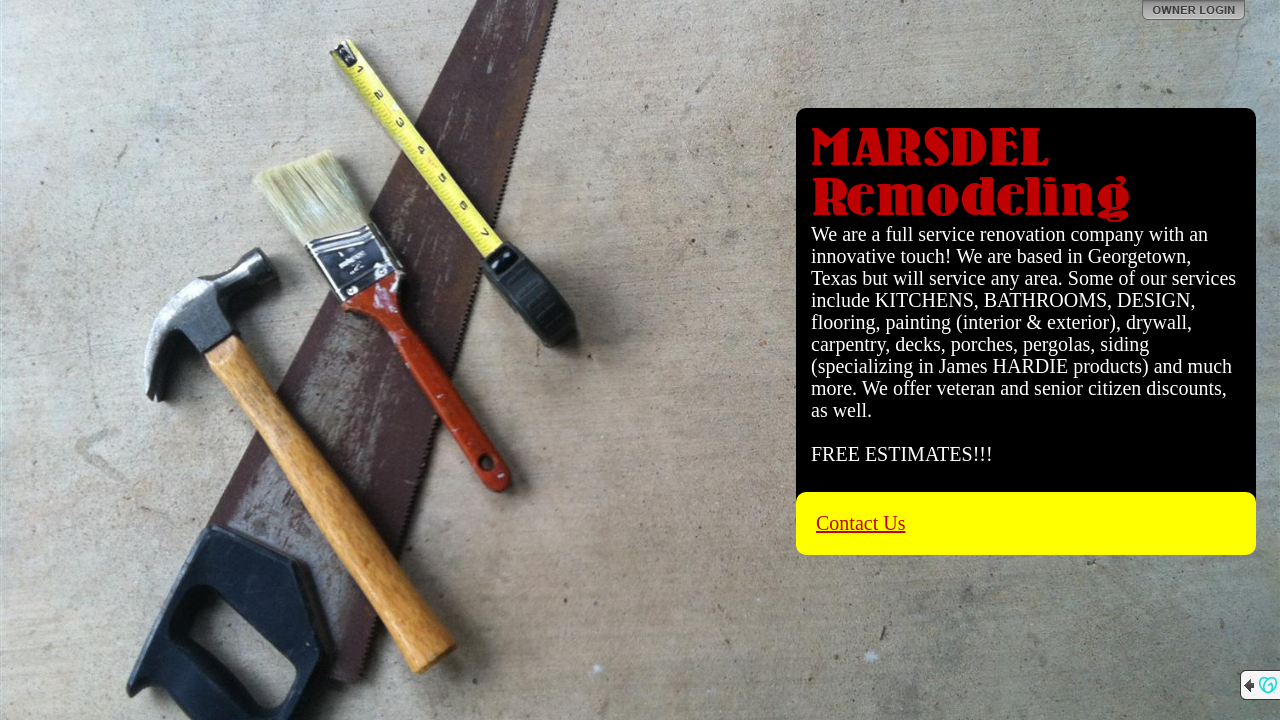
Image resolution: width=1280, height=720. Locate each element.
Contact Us (860, 523)
